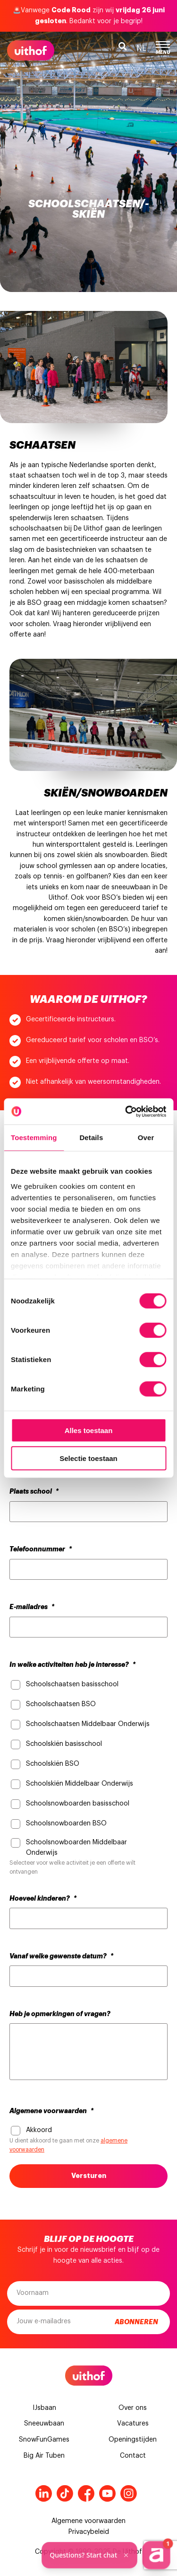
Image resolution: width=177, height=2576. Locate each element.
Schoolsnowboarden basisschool (77, 1803)
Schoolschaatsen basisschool (72, 1684)
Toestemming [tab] (34, 1137)
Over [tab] (146, 1137)
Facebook (86, 2493)
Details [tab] (91, 1137)
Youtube (107, 2493)
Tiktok (65, 2493)
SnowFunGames (44, 2439)
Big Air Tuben (44, 2455)
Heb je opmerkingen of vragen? (59, 2013)
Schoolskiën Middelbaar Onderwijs (79, 1783)
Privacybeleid (88, 2532)
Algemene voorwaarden (51, 2110)
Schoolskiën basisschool (64, 1744)
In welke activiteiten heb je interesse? (72, 1664)
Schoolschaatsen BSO (61, 1704)
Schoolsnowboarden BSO (66, 1823)
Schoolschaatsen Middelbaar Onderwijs (88, 1724)
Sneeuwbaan (44, 2423)
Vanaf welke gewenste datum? (61, 1956)
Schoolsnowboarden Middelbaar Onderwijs (76, 1847)
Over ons (132, 2408)
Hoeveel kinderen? (42, 1898)
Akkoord (39, 2130)
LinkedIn (43, 2493)
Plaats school (34, 1491)
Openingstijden (133, 2439)
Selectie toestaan (88, 1458)
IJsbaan (44, 2408)
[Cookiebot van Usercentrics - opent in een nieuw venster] (126, 1111)
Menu (163, 48)
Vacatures (133, 2423)
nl (141, 48)
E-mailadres (31, 1606)
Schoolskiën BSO (52, 1764)
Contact (133, 2455)
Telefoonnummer (40, 1549)
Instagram (128, 2493)
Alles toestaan (89, 1430)
